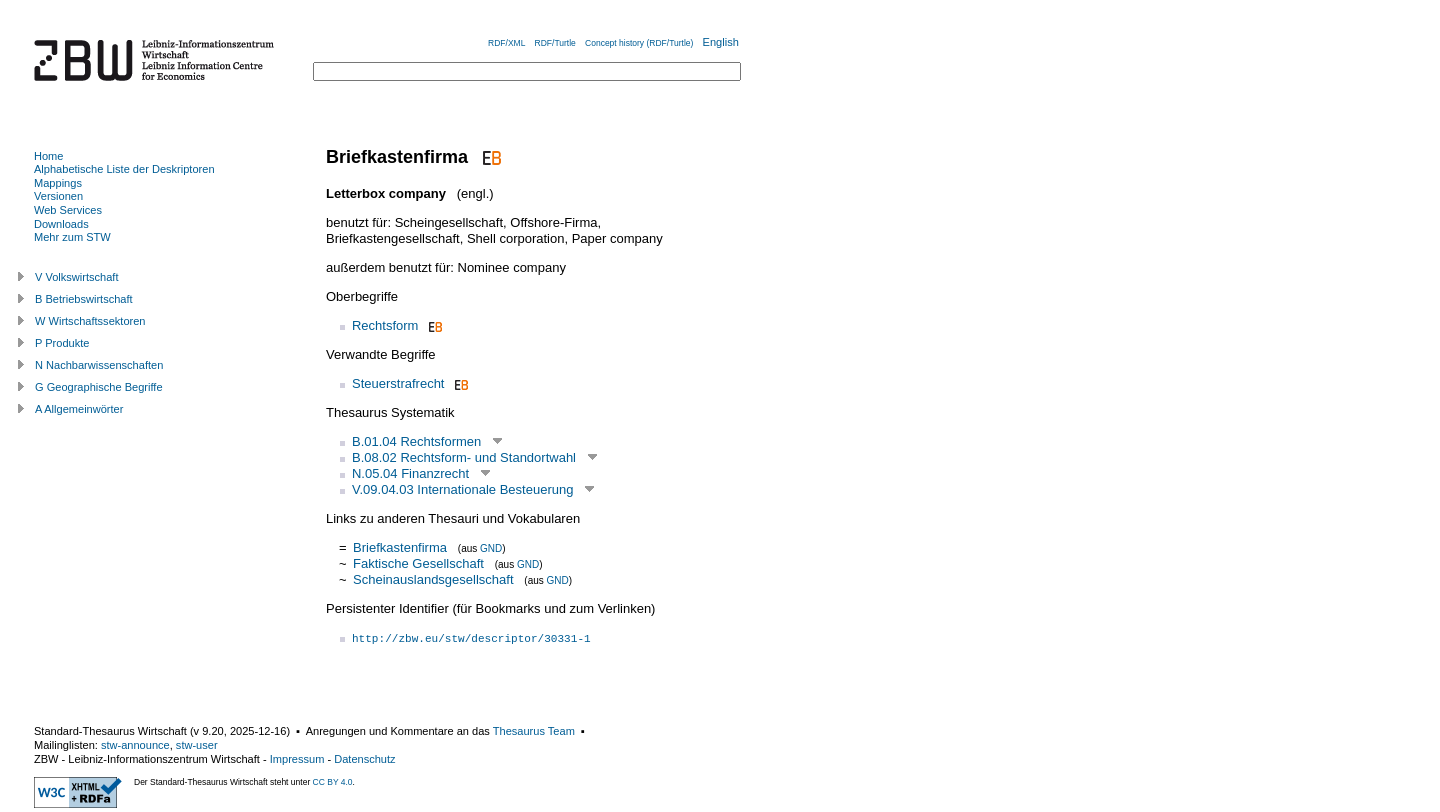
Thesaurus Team (534, 731)
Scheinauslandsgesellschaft (433, 579)
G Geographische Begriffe (99, 387)
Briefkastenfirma (400, 547)
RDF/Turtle (555, 43)
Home (48, 156)
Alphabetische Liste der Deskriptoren (124, 169)
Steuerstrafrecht (398, 383)
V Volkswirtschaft (77, 277)
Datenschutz (364, 759)
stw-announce (135, 745)
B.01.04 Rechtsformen (416, 441)
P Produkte (62, 343)
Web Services (68, 210)
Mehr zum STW (72, 237)
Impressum (297, 759)
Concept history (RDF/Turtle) (639, 43)
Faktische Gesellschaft (418, 563)
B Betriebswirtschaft (84, 299)
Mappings (58, 183)
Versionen (58, 196)
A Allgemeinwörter (79, 409)
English (721, 42)
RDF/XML (506, 43)
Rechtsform (385, 325)
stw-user (197, 745)
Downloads (61, 224)
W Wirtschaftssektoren (90, 321)
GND (491, 548)
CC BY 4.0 (333, 782)
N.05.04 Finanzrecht (410, 473)
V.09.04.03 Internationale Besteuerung (462, 489)
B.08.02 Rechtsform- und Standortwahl (464, 457)
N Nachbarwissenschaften (99, 365)
